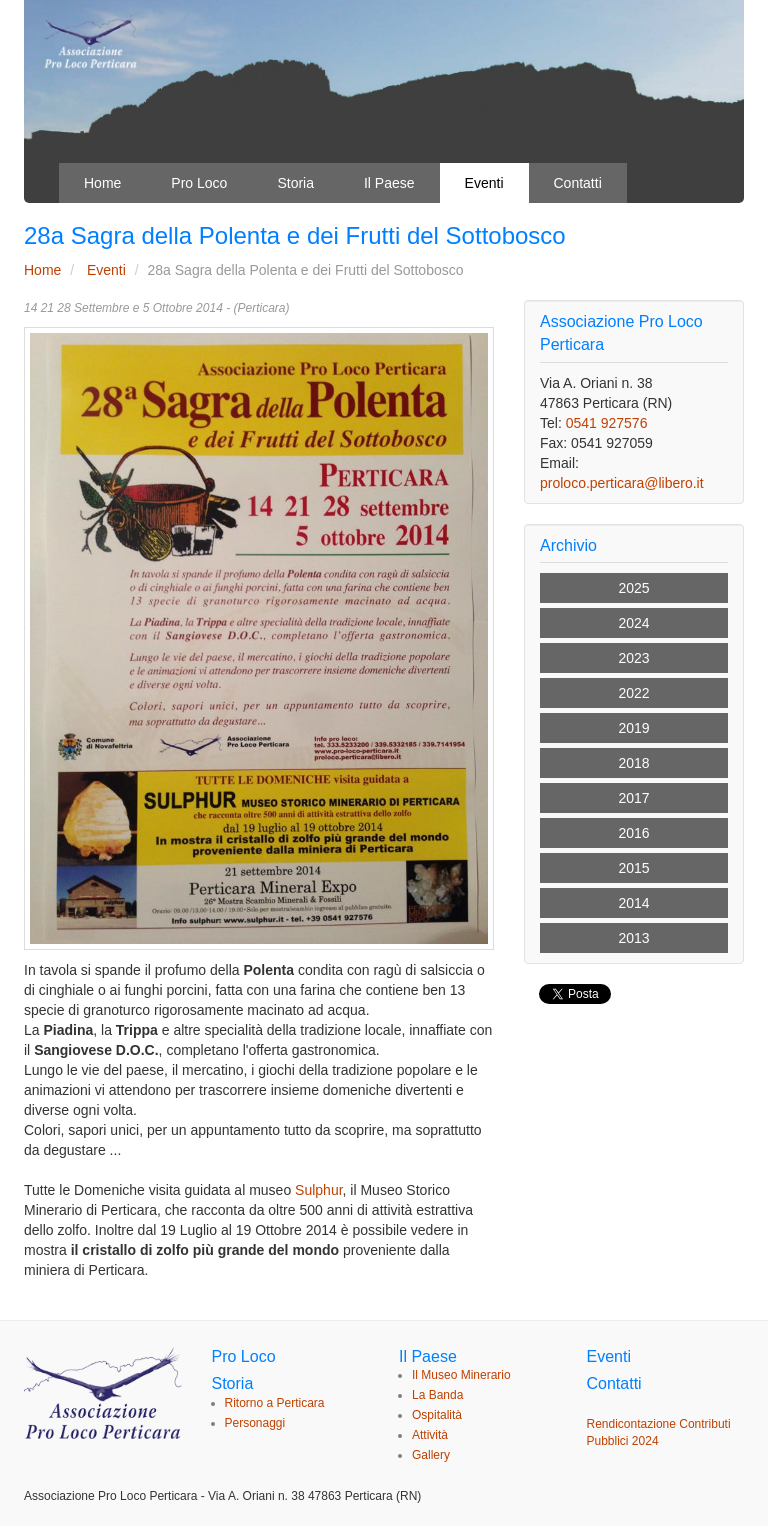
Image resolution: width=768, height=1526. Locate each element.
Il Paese (389, 183)
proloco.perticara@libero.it (622, 483)
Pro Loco (199, 183)
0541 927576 (607, 423)
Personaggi (255, 1423)
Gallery (431, 1455)
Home (102, 183)
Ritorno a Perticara (275, 1403)
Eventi (484, 183)
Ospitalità (437, 1415)
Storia (295, 183)
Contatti (578, 183)
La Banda (437, 1395)
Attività (430, 1435)
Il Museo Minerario (461, 1375)
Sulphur (318, 1190)
